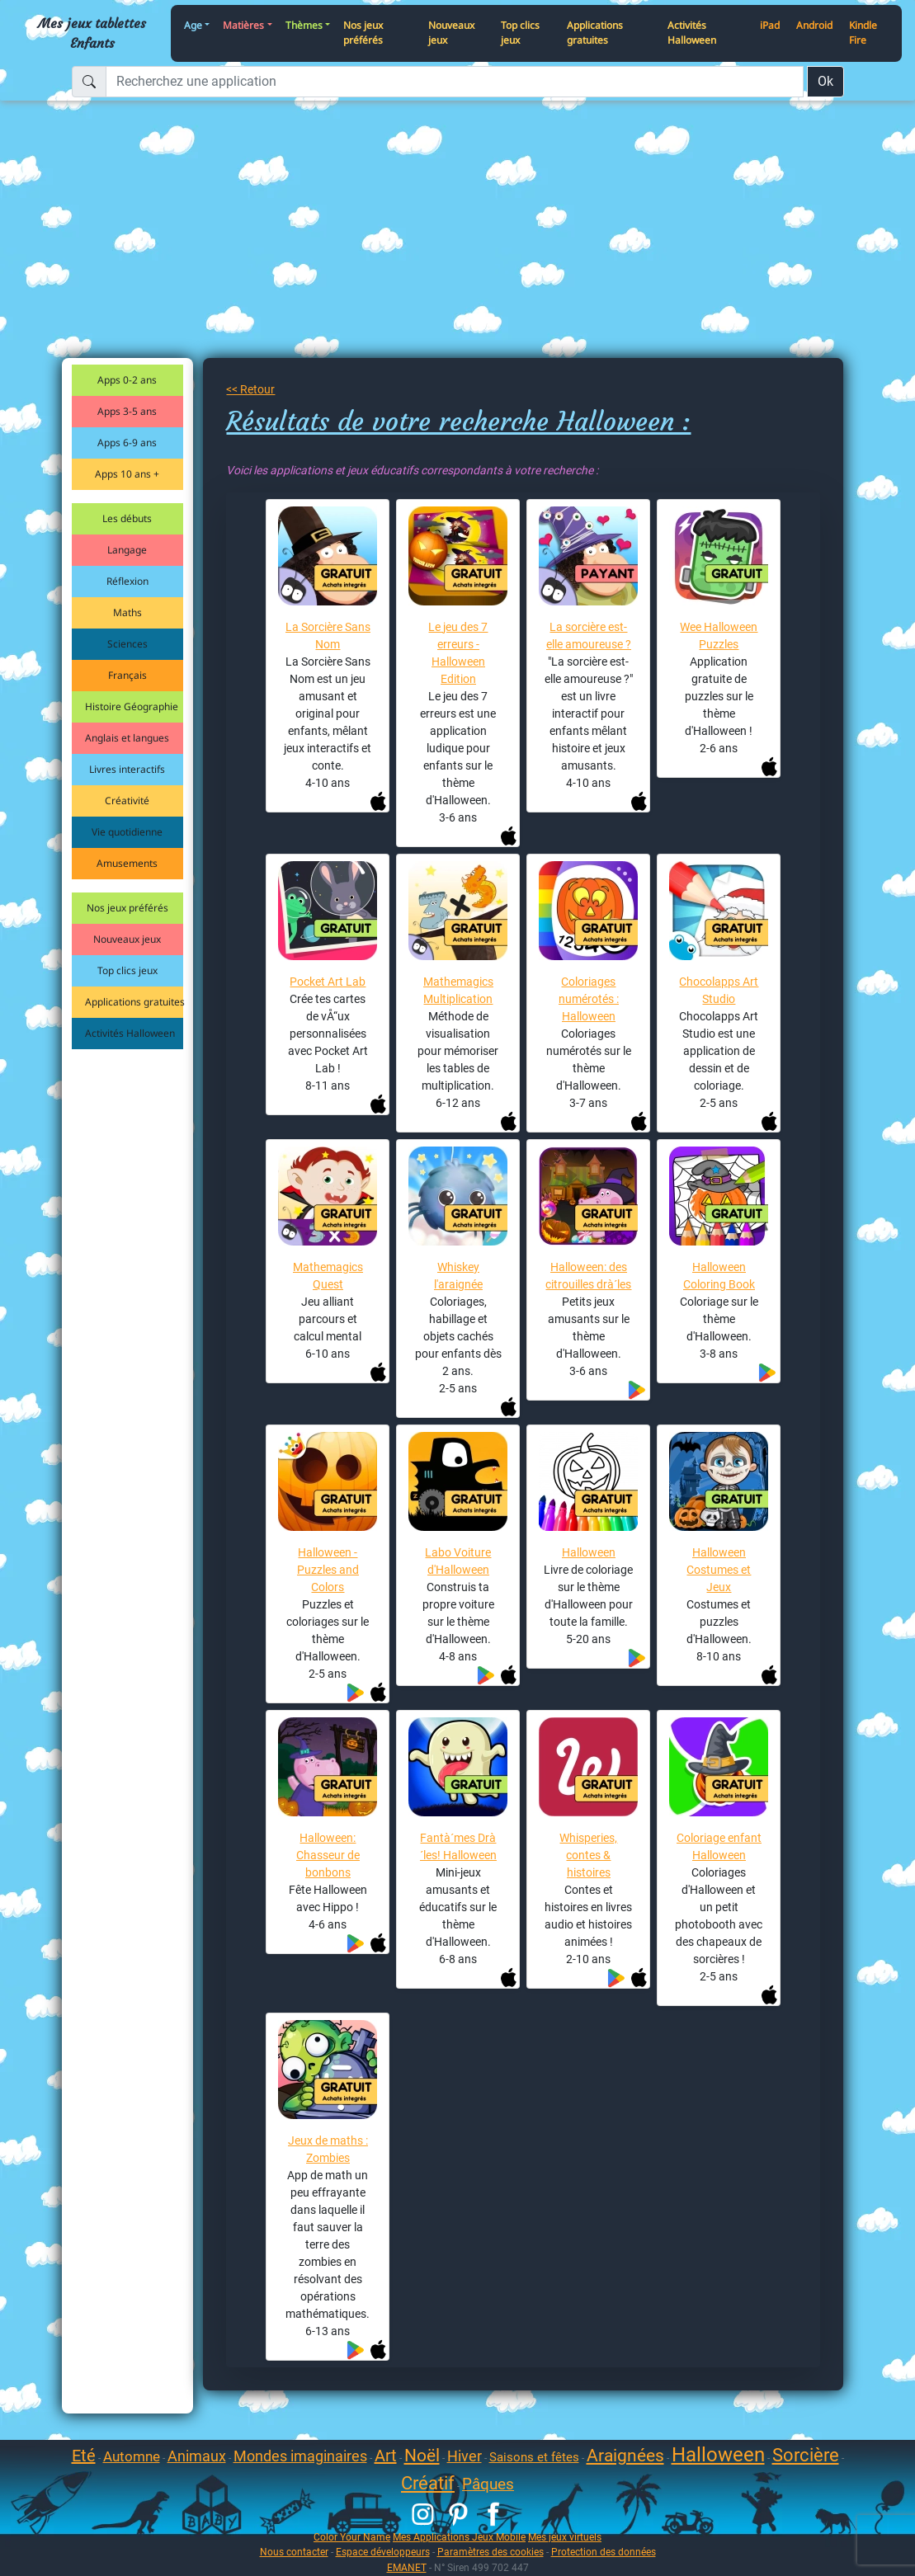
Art (386, 2455)
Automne (131, 2456)
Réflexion (127, 581)
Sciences (127, 644)
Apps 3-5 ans (127, 411)
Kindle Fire (863, 33)
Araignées (625, 2455)
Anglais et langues (127, 738)
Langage (127, 550)
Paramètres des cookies (490, 2551)
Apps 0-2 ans (127, 380)
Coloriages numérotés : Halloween (589, 999)
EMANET (407, 2567)
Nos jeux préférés (363, 33)
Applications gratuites (595, 33)
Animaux (196, 2456)
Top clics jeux (520, 33)
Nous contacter (294, 2551)
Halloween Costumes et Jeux (718, 1570)
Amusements (127, 863)
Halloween (589, 1552)
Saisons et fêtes (534, 2457)
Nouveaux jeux (451, 33)
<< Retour (250, 389)
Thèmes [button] (304, 25)
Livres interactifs (127, 769)
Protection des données (603, 2551)
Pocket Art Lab (328, 981)
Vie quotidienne (127, 832)
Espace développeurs (383, 2551)
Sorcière (805, 2455)
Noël (422, 2455)
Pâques (488, 2484)
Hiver (464, 2456)
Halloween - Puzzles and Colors (328, 1570)
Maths (127, 612)
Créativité (127, 801)
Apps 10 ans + (127, 474)
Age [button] (193, 25)
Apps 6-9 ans (127, 443)
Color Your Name (352, 2537)
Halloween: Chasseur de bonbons (328, 1855)
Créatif (428, 2483)
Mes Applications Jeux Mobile (459, 2537)
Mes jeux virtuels (564, 2537)
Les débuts (127, 518)
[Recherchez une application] (455, 81)
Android (814, 25)
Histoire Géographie (131, 706)
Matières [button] (243, 25)
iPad (770, 25)
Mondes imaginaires (300, 2456)
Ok (825, 81)
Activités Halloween (691, 33)
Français (127, 675)
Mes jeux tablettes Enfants (92, 33)
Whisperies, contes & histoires (588, 1855)
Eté (84, 2455)
